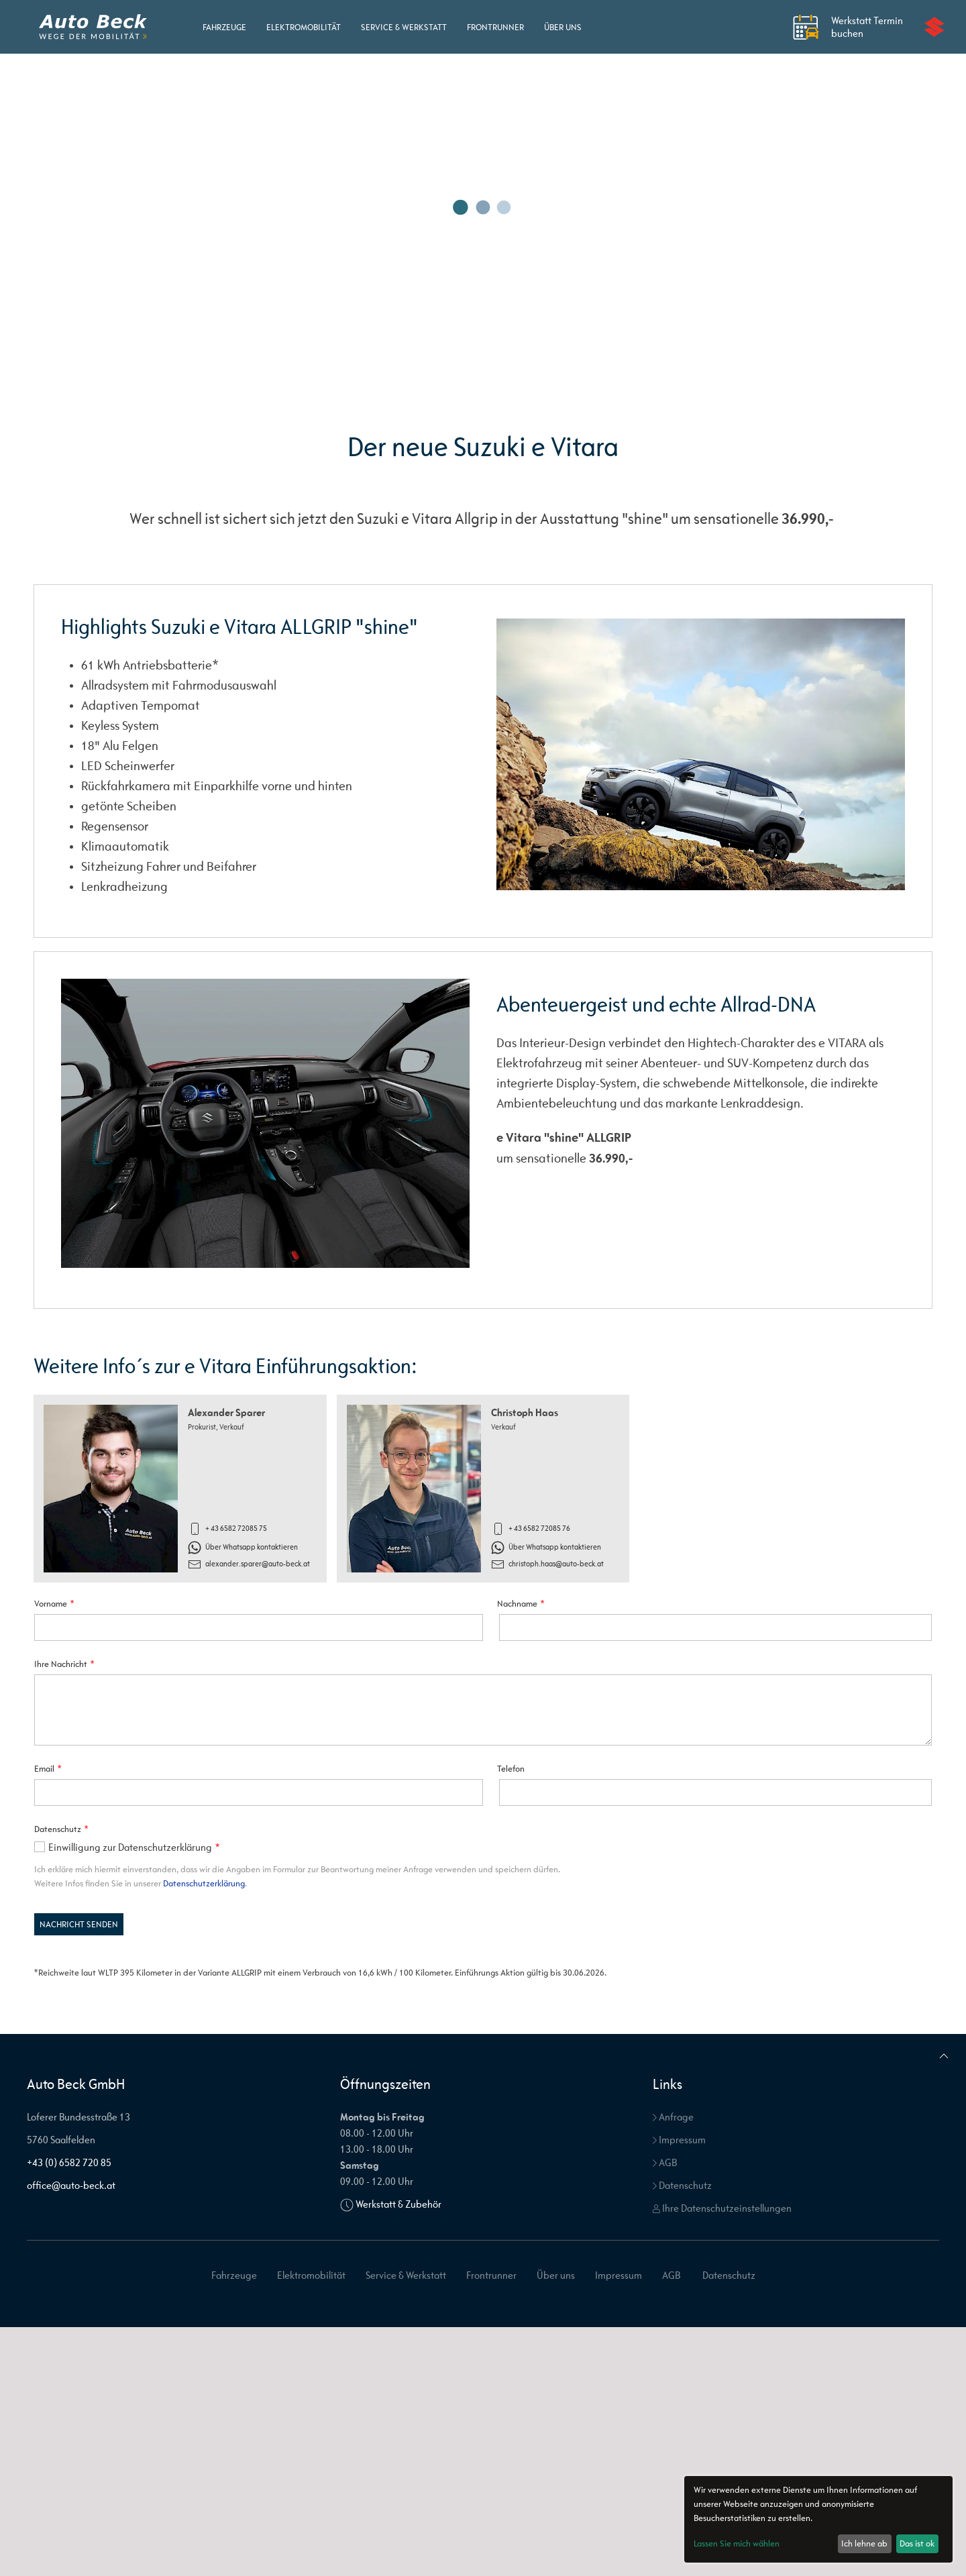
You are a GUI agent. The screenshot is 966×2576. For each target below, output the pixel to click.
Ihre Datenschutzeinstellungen (722, 2208)
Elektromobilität (303, 27)
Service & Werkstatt (404, 27)
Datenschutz (682, 2185)
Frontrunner (495, 27)
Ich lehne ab (864, 2543)
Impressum (679, 2139)
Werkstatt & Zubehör (398, 2204)
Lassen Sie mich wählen (737, 2543)
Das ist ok (917, 2543)
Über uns (563, 27)
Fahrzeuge (224, 27)
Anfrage (673, 2116)
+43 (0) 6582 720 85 (69, 2162)
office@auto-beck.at (71, 2185)
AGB (665, 2162)
